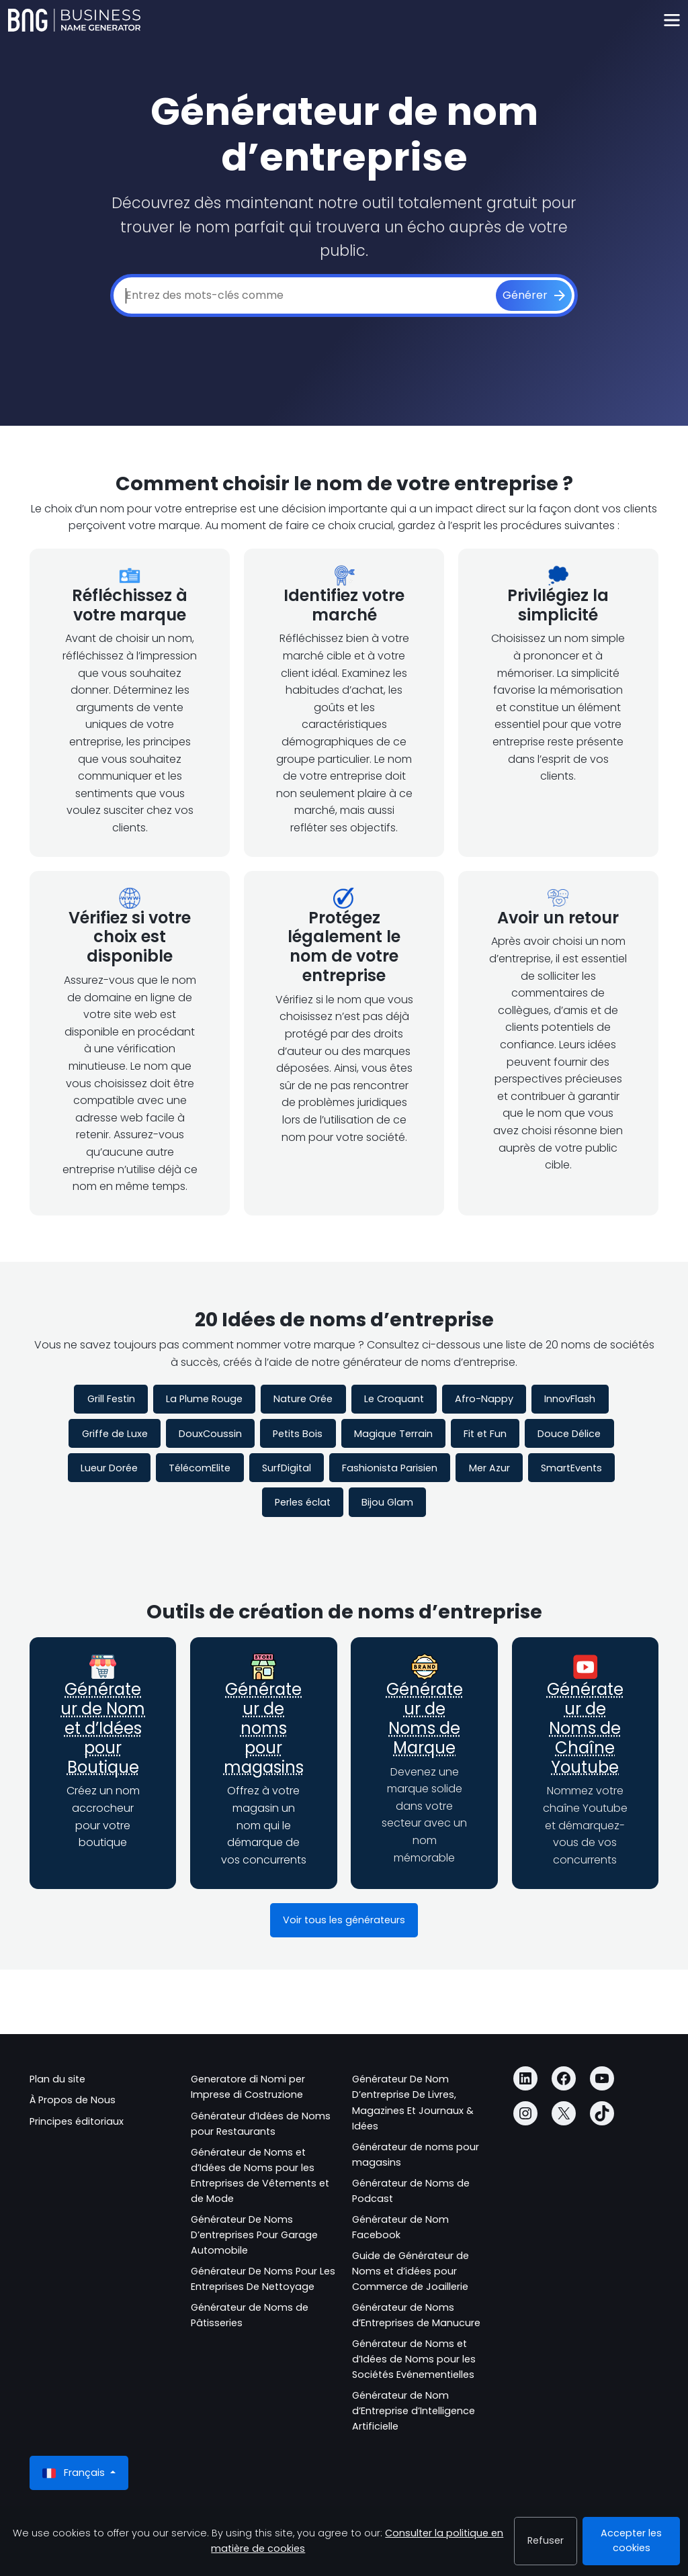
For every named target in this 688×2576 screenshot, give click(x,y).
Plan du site (57, 2079)
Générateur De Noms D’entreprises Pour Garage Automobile (254, 2235)
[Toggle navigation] (671, 20)
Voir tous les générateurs (344, 1920)
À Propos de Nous (73, 2100)
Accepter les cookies (631, 2540)
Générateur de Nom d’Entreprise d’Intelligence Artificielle (413, 2411)
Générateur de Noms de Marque (424, 1718)
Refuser (545, 2540)
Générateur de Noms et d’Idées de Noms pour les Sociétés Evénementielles (414, 2359)
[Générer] (534, 295)
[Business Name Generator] (74, 20)
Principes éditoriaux (77, 2121)
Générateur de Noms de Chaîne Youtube (585, 1728)
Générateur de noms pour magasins (264, 1728)
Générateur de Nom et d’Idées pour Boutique (102, 1728)
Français (75, 2473)
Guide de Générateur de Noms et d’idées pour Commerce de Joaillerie (410, 2271)
